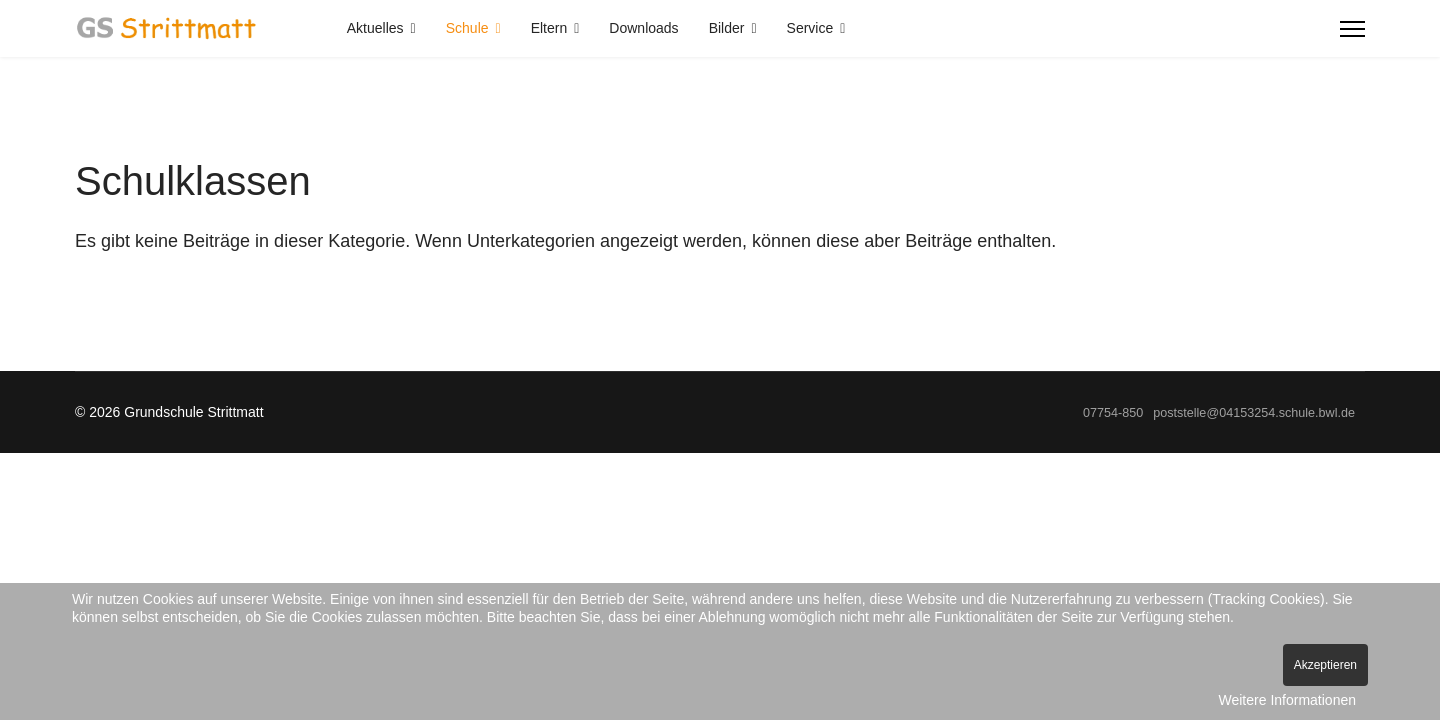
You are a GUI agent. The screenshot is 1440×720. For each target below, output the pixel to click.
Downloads (643, 28)
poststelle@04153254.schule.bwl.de (1254, 413)
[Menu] (1352, 28)
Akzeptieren (1325, 665)
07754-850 (1113, 413)
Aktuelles (375, 28)
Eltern (549, 28)
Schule (467, 28)
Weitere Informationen (1287, 700)
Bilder (727, 28)
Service (810, 28)
